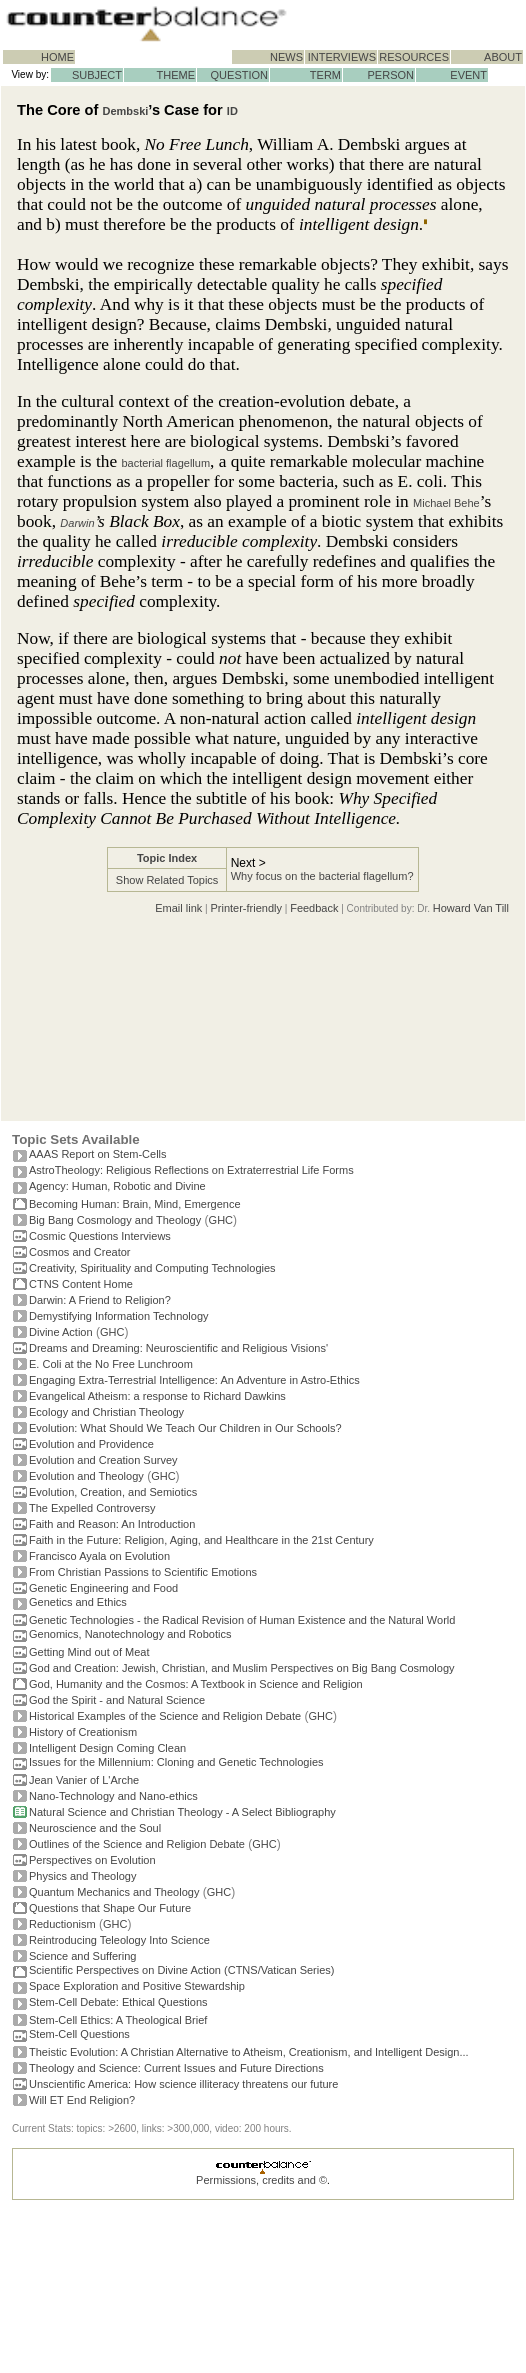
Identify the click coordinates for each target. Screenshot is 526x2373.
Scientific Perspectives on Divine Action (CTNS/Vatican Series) (181, 1970)
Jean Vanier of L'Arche (84, 1780)
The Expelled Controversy (92, 1508)
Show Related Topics (167, 880)
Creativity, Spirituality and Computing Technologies (152, 1268)
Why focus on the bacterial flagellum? (322, 876)
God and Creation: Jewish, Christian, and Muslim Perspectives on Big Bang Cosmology (242, 1668)
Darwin (77, 523)
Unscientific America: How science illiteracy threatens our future (183, 2084)
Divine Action (61, 1332)
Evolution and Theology (86, 1476)
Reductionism (62, 1924)
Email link (178, 908)
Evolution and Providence (91, 1444)
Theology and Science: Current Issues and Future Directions (176, 2068)
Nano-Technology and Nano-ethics (113, 1796)
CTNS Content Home (81, 1284)
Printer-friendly (246, 908)
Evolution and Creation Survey (103, 1460)
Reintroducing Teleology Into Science (119, 1940)
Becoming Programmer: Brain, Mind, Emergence (135, 1204)
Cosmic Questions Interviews (100, 1236)
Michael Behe (446, 503)
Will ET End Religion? (82, 2100)
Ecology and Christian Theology (106, 1412)
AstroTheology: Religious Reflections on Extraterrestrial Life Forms (191, 1170)
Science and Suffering (82, 1956)
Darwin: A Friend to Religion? (100, 1300)
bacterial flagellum (165, 463)
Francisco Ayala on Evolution (99, 1556)
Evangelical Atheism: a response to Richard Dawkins (157, 1396)
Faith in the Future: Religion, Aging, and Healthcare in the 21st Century (201, 1540)
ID (232, 111)
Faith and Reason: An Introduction (112, 1524)
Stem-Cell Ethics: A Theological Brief (118, 2020)
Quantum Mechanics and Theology (114, 1892)
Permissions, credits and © (261, 2180)
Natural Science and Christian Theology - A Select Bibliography (182, 1812)
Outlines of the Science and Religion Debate (137, 1844)
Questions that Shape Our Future (110, 1908)
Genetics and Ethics (78, 1602)
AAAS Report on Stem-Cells (98, 1154)
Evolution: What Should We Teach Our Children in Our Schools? (185, 1428)
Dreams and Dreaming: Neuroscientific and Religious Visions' (178, 1348)
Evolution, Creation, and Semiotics (113, 1492)
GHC (221, 1220)
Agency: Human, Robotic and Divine (117, 1186)
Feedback (314, 908)
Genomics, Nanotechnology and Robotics (130, 1634)
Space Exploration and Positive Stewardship (137, 1986)
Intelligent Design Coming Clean (107, 1748)
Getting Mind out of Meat (89, 1652)
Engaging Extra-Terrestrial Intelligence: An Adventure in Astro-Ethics (194, 1380)
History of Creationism (83, 1732)
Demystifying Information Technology (119, 1316)
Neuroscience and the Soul (95, 1828)
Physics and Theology (82, 1876)
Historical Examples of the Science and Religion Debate (165, 1716)
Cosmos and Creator (80, 1252)
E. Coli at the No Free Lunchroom (111, 1364)
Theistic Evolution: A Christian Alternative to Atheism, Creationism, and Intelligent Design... (249, 2052)
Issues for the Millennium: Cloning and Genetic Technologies (176, 1762)
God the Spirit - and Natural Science (117, 1700)
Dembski (126, 111)
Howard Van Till (471, 908)
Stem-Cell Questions (79, 2034)
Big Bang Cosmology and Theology (115, 1220)
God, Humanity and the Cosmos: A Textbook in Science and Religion (196, 1684)
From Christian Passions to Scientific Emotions (143, 1572)
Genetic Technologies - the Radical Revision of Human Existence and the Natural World (242, 1620)
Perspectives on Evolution (92, 1860)
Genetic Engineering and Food (103, 1588)
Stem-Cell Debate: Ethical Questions (118, 2002)
